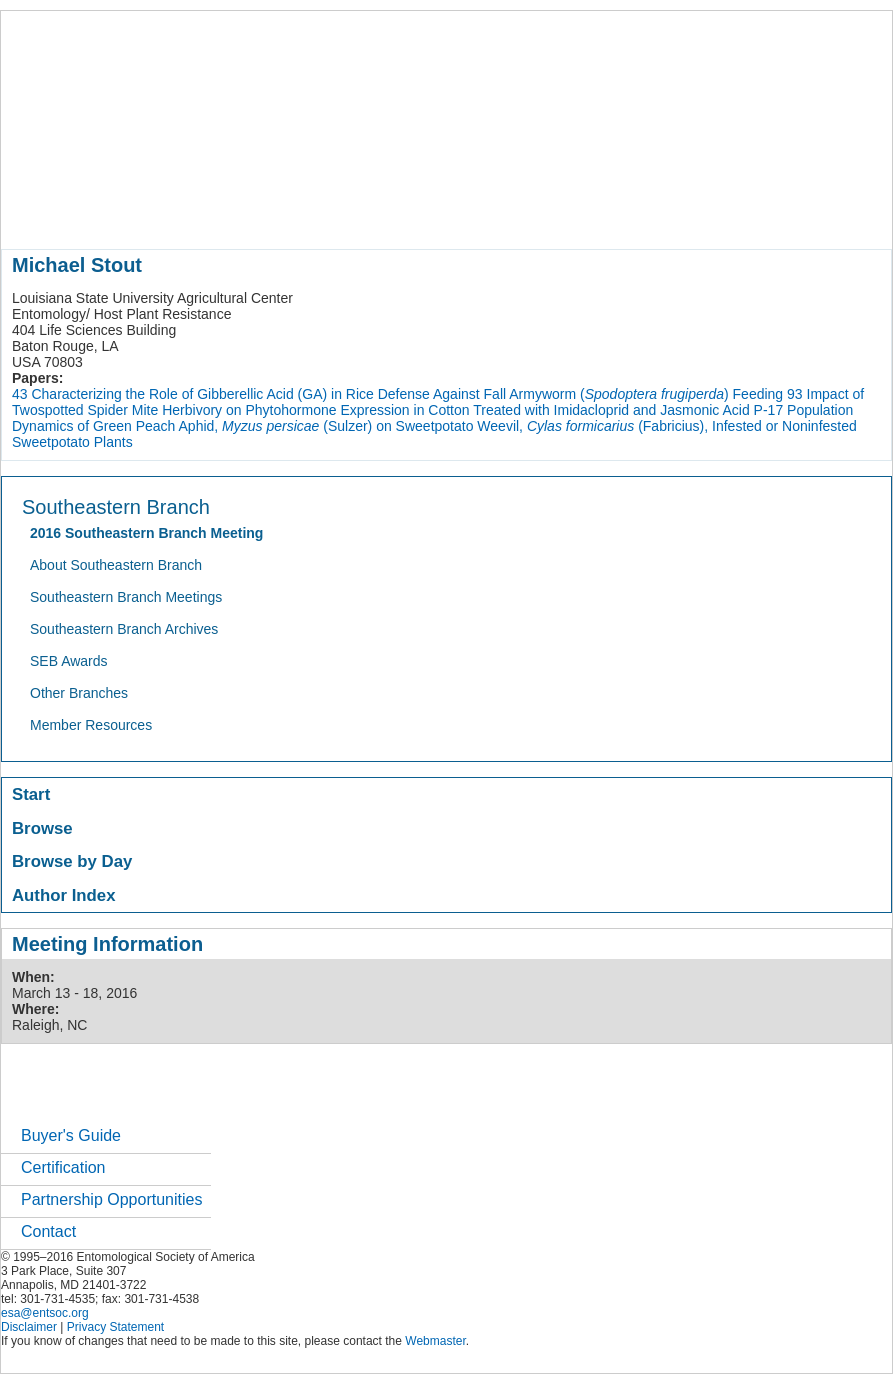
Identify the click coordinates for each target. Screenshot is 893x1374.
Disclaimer (29, 1327)
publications (421, 214)
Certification (63, 1167)
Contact (48, 1231)
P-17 (769, 410)
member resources (235, 214)
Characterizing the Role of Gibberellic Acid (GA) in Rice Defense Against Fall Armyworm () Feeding (407, 394)
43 (20, 394)
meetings (337, 214)
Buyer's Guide (71, 1135)
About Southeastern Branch (116, 565)
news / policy (516, 214)
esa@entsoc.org (45, 1313)
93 (795, 394)
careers (668, 214)
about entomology (108, 214)
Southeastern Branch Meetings (126, 597)
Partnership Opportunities (111, 1199)
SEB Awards (69, 661)
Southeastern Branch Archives (124, 629)
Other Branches (79, 693)
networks (738, 214)
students (600, 214)
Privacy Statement (115, 1327)
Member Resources (91, 725)
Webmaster (435, 1341)
